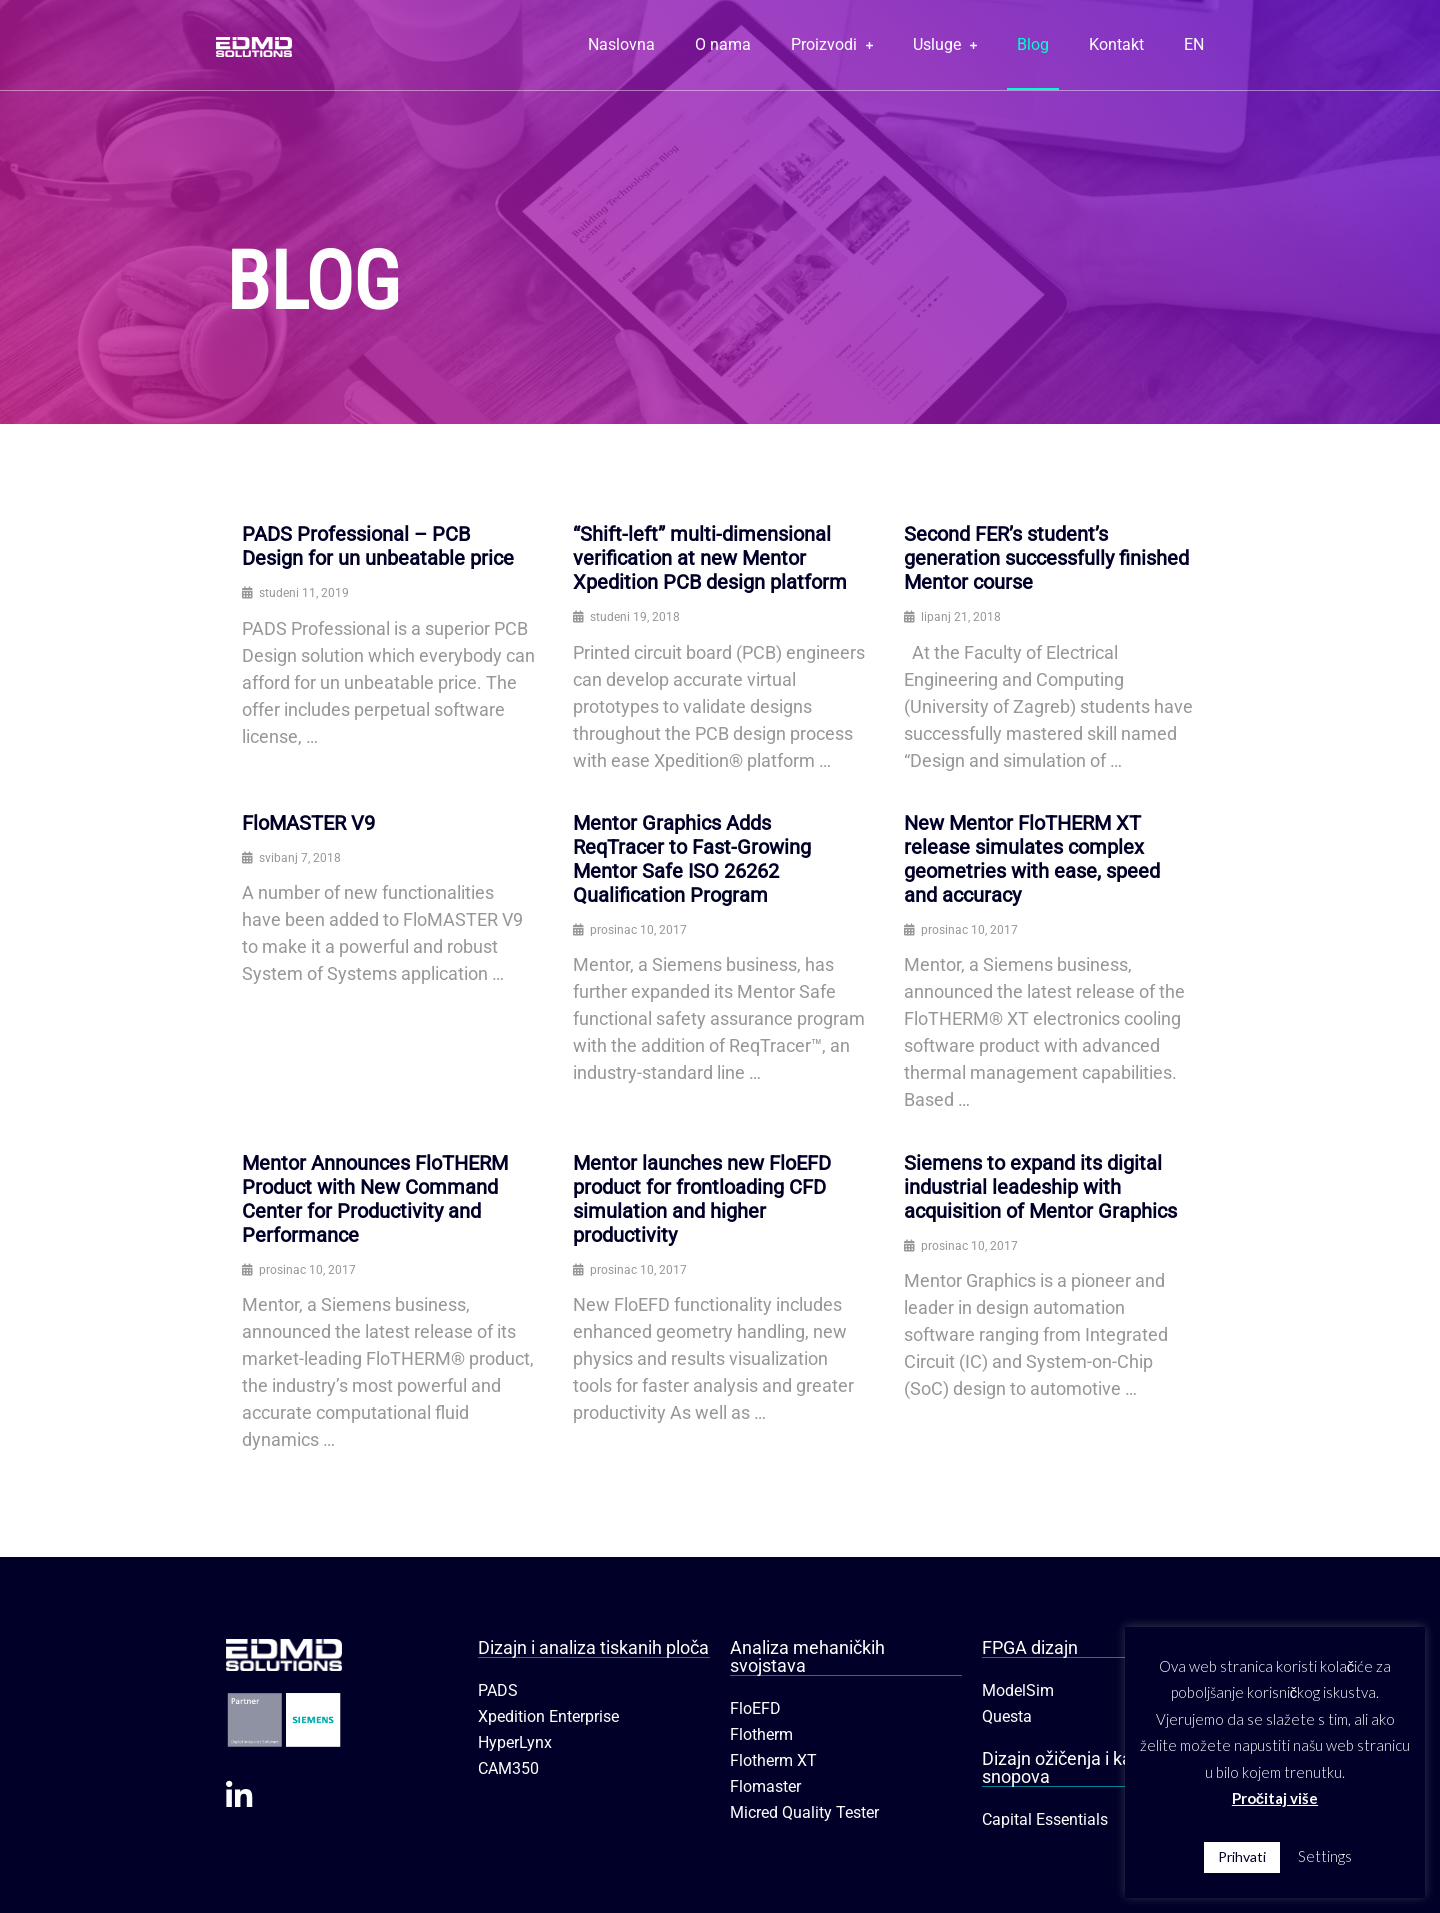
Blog (1033, 44)
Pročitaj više (1275, 1798)
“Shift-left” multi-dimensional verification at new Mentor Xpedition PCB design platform (710, 558)
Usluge (945, 44)
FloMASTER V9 (308, 823)
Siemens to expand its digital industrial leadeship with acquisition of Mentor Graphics (1040, 1187)
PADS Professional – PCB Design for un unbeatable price (378, 546)
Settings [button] (1325, 1856)
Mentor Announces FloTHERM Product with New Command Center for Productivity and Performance (375, 1199)
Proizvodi (832, 44)
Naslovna (621, 44)
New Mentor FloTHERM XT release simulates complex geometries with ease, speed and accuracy (1032, 859)
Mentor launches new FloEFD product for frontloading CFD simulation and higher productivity (702, 1199)
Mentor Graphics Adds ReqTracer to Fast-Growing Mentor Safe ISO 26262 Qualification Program (692, 859)
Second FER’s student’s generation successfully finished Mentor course (1046, 558)
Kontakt (1116, 44)
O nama (723, 44)
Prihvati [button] (1242, 1856)
